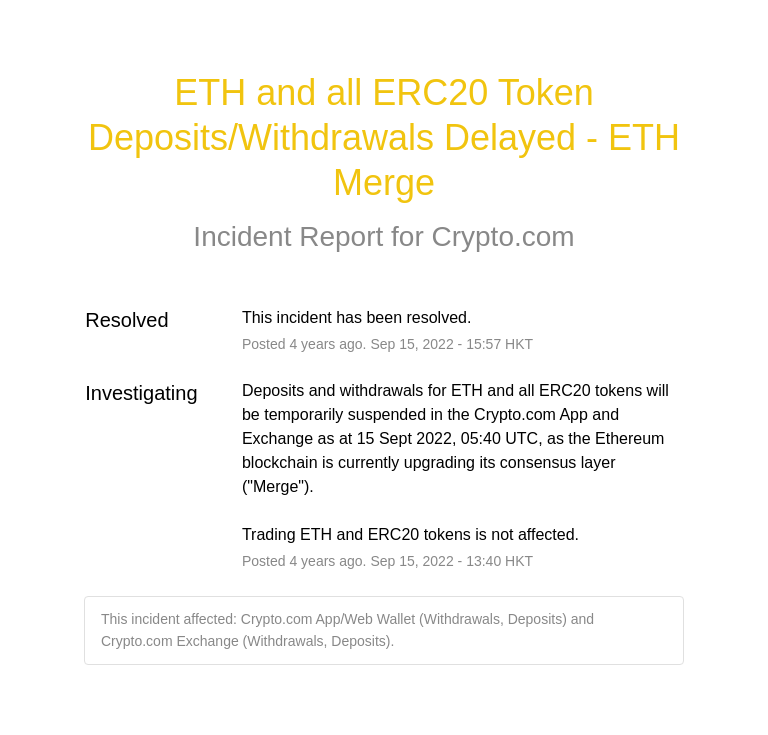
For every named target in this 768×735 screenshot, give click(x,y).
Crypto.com (502, 236)
